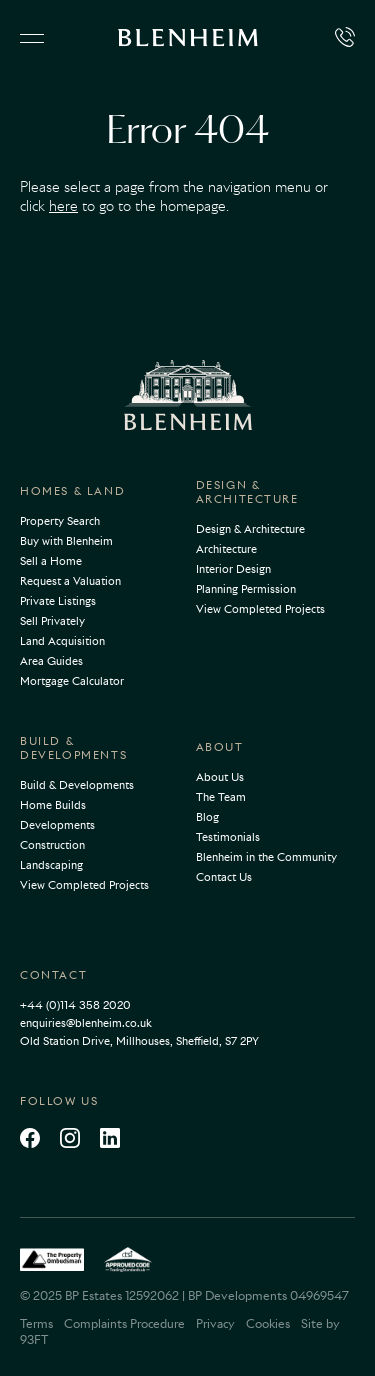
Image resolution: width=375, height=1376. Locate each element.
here (63, 206)
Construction (52, 845)
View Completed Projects (260, 609)
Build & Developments (73, 748)
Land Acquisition (62, 641)
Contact (53, 975)
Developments (57, 825)
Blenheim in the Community (266, 857)
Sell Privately (52, 621)
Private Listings (58, 601)
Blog (207, 817)
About (220, 747)
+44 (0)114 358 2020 (75, 1005)
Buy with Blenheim (66, 541)
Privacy (215, 1323)
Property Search (60, 521)
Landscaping (51, 865)
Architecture (226, 549)
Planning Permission (246, 589)
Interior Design (233, 569)
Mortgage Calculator (72, 681)
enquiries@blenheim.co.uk (86, 1023)
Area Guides (51, 661)
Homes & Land (72, 491)
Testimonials (228, 837)
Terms (36, 1323)
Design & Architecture (247, 492)
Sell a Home (51, 561)
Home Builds (53, 805)
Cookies (268, 1323)
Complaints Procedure (124, 1323)
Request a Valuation (70, 581)
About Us (220, 777)
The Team (221, 797)
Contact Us (224, 877)
